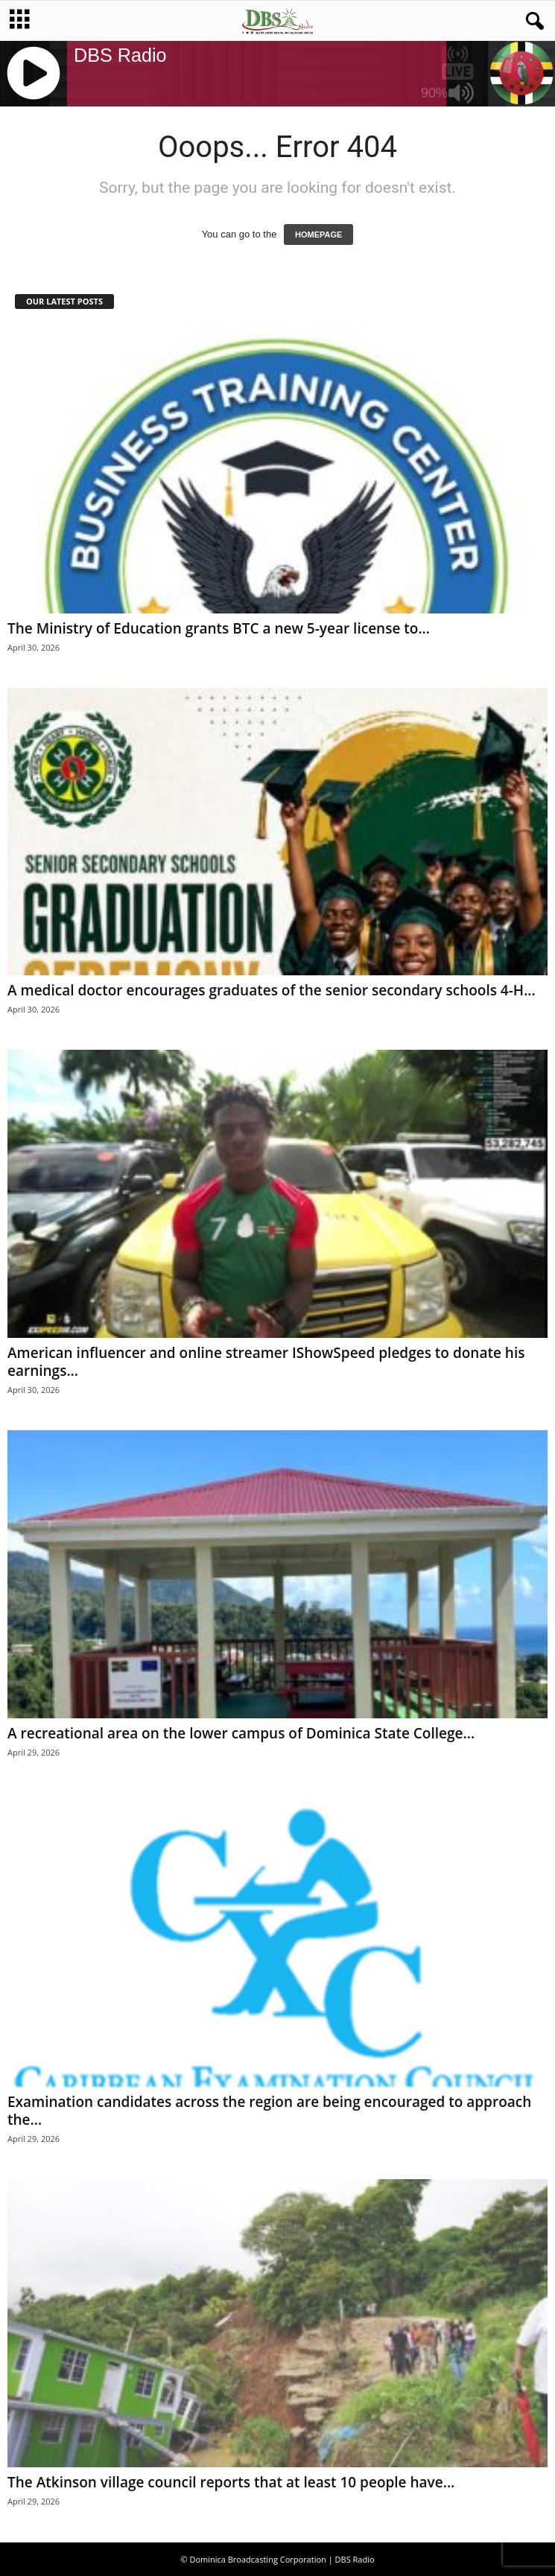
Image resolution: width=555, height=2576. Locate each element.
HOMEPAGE (318, 234)
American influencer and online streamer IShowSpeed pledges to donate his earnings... (265, 1361)
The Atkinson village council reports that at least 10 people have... (230, 2482)
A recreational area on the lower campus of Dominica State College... (241, 1733)
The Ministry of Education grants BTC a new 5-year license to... (218, 628)
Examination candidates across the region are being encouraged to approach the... (269, 2110)
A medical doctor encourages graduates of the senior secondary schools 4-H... (271, 990)
